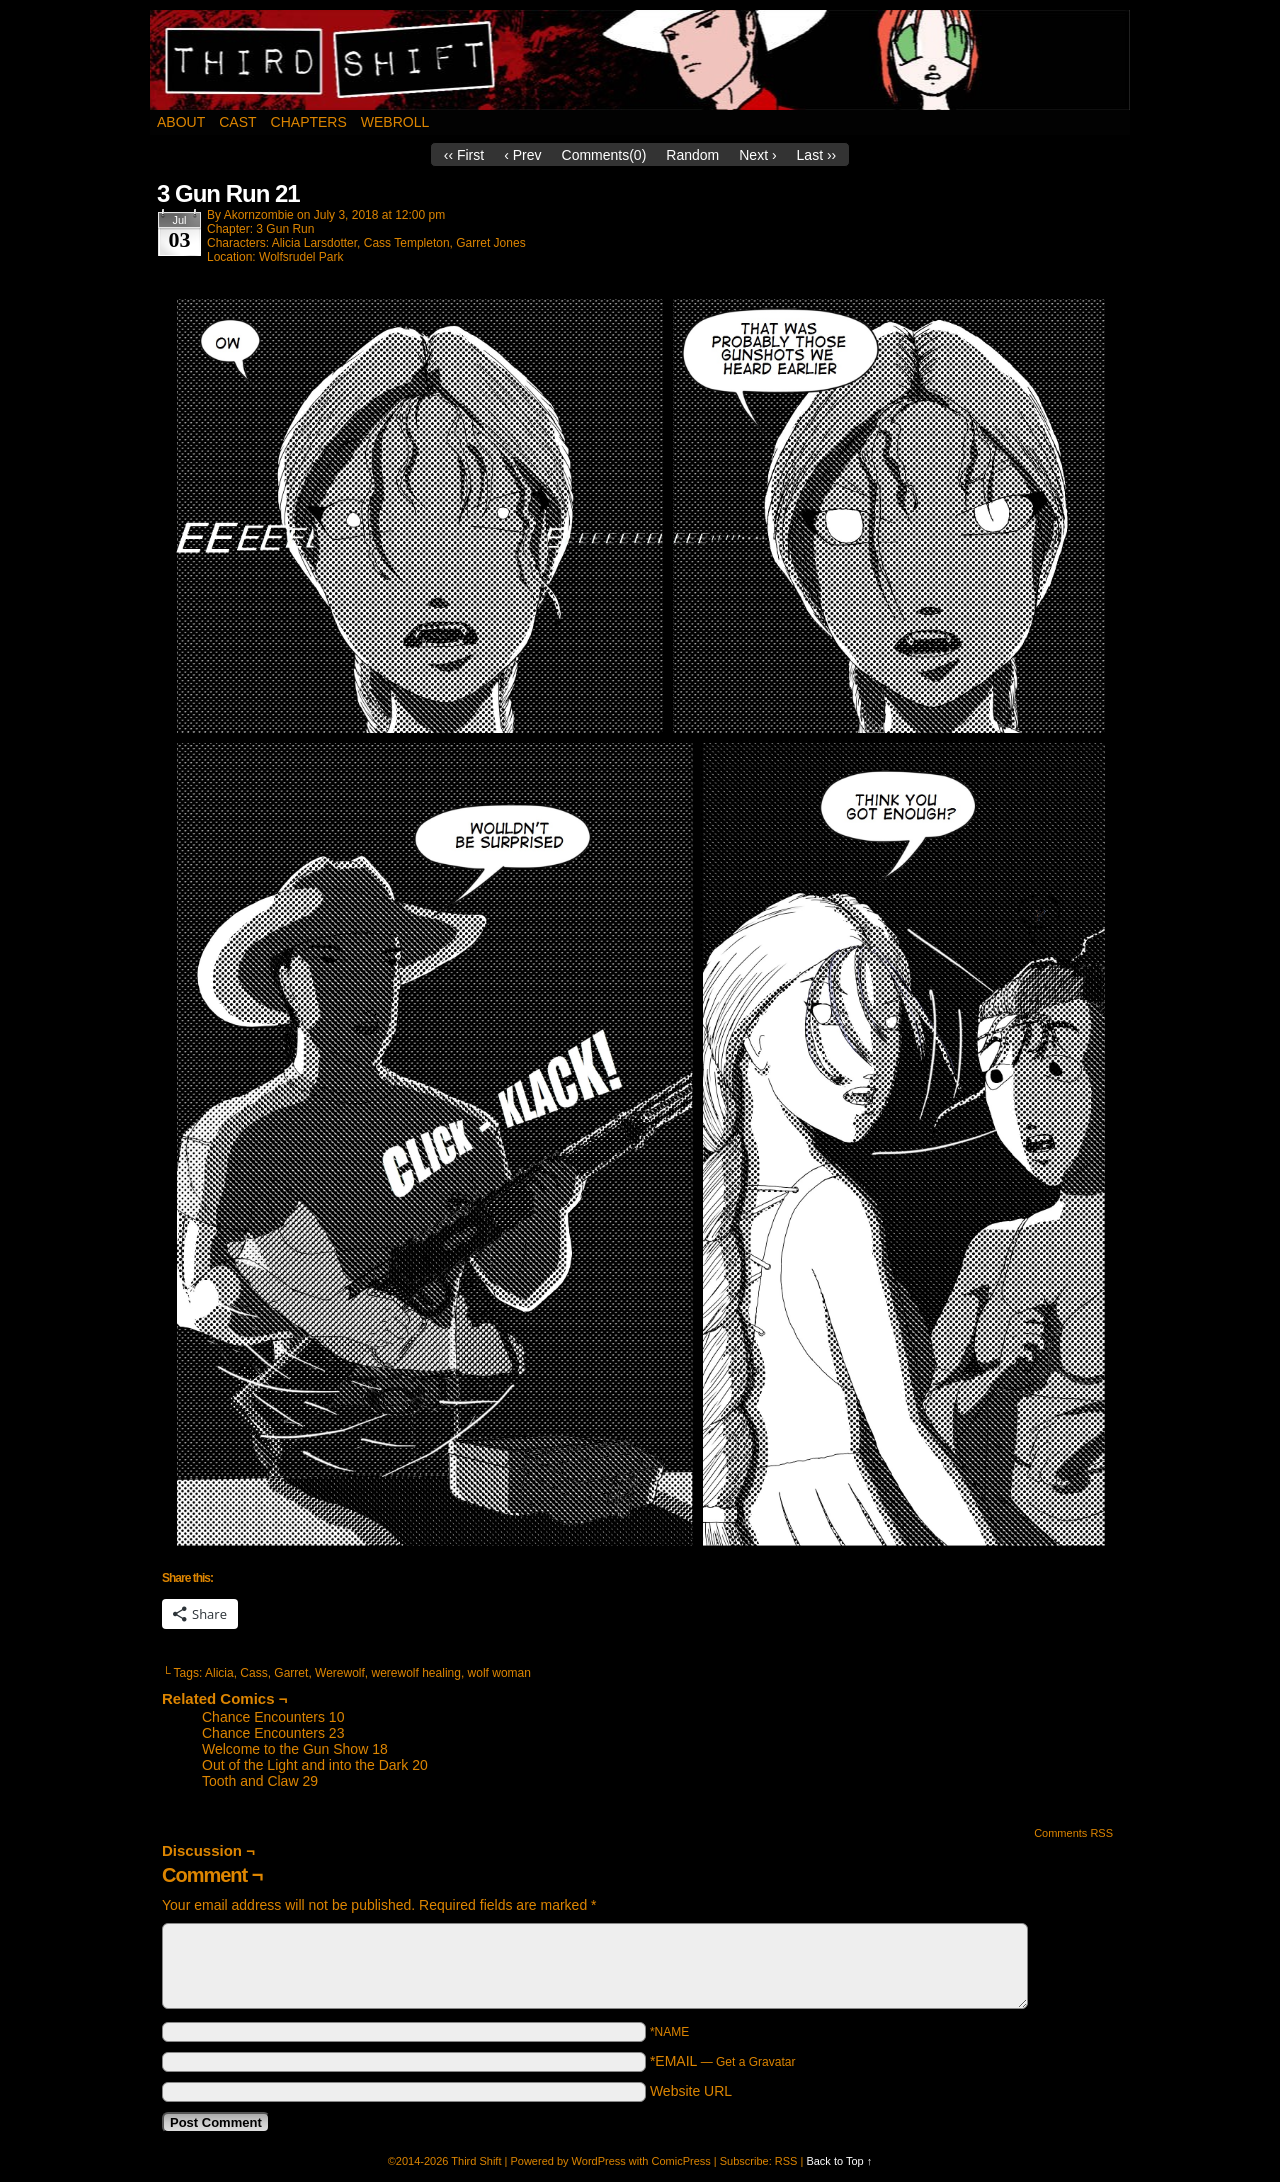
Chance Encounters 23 (273, 1733)
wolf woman (499, 1673)
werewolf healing (416, 1673)
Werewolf (340, 1673)
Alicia (219, 1673)
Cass (253, 1673)
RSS (786, 2161)
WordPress (599, 2161)
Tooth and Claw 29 (260, 1781)
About (181, 122)
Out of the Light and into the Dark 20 (315, 1765)
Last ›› (817, 155)
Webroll (395, 122)
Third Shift (640, 60)
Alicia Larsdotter (314, 243)
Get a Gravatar (755, 2062)
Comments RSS (1073, 1833)
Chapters (309, 122)
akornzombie (259, 215)
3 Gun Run (285, 229)
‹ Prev (522, 155)
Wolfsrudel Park (301, 257)
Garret (291, 1673)
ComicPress (680, 2161)
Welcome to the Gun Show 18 (295, 1749)
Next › (757, 155)
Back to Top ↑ (839, 2161)
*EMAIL (723, 2061)
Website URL (691, 2091)
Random (692, 155)
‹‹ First (464, 155)
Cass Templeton (407, 243)
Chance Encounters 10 (273, 1717)
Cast (237, 122)
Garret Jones (490, 243)
